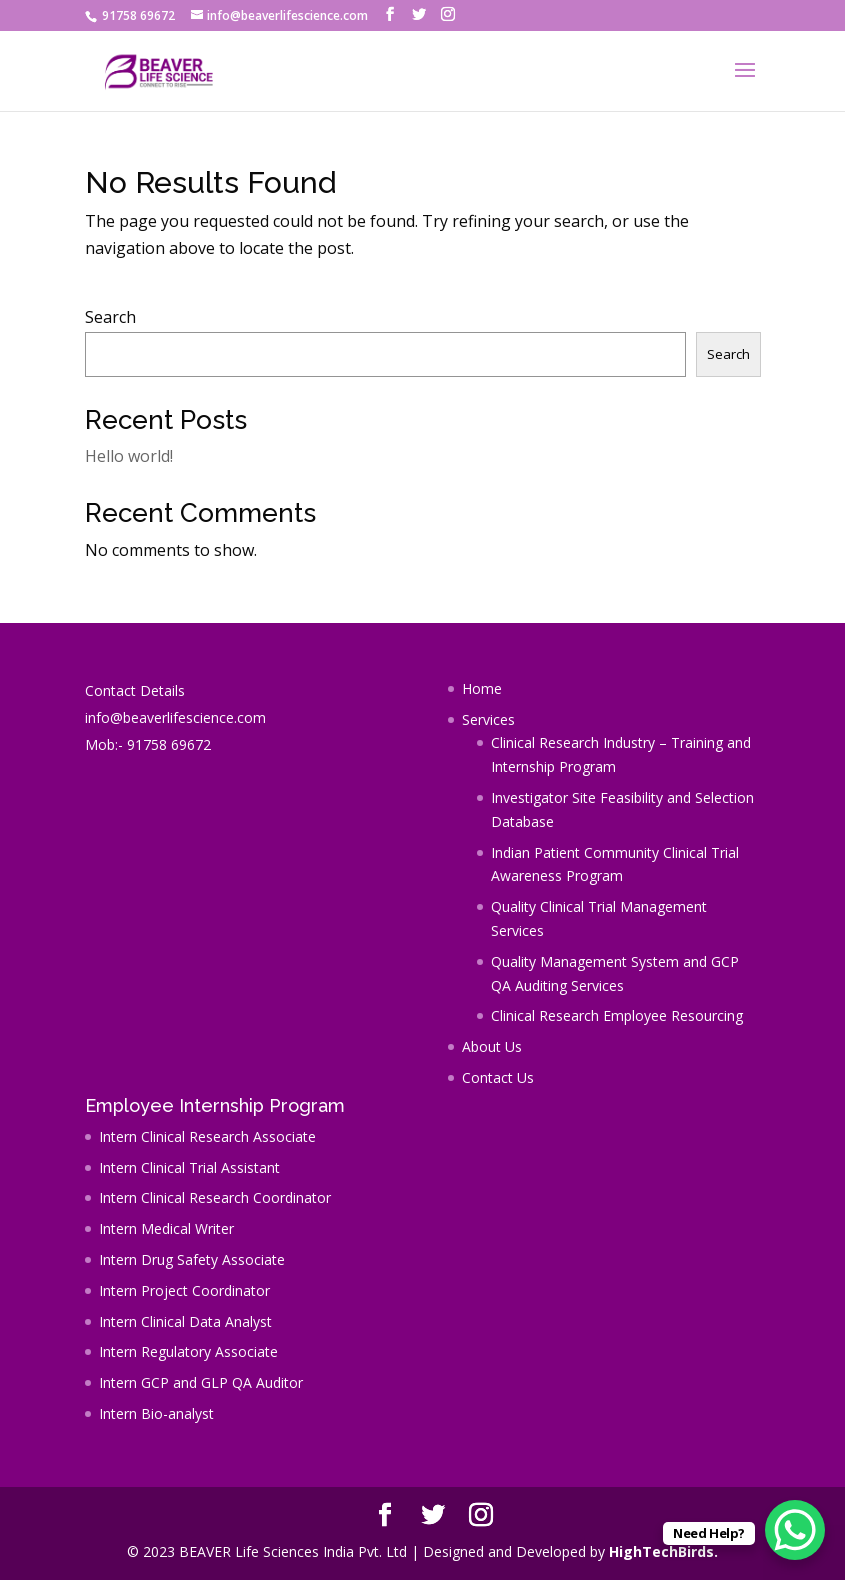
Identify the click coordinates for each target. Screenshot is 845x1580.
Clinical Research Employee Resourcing (617, 1015)
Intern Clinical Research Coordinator (215, 1197)
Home (482, 688)
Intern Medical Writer (166, 1228)
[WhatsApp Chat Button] (795, 1530)
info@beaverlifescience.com (175, 717)
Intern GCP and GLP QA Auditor (201, 1382)
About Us (492, 1046)
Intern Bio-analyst (156, 1413)
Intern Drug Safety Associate (192, 1259)
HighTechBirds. (663, 1551)
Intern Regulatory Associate (188, 1351)
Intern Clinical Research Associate (207, 1136)
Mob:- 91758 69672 (148, 744)
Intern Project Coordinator (184, 1290)
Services (488, 719)
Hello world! (129, 456)
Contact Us (498, 1077)
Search (110, 317)
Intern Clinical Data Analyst (185, 1321)
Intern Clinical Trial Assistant (189, 1167)
